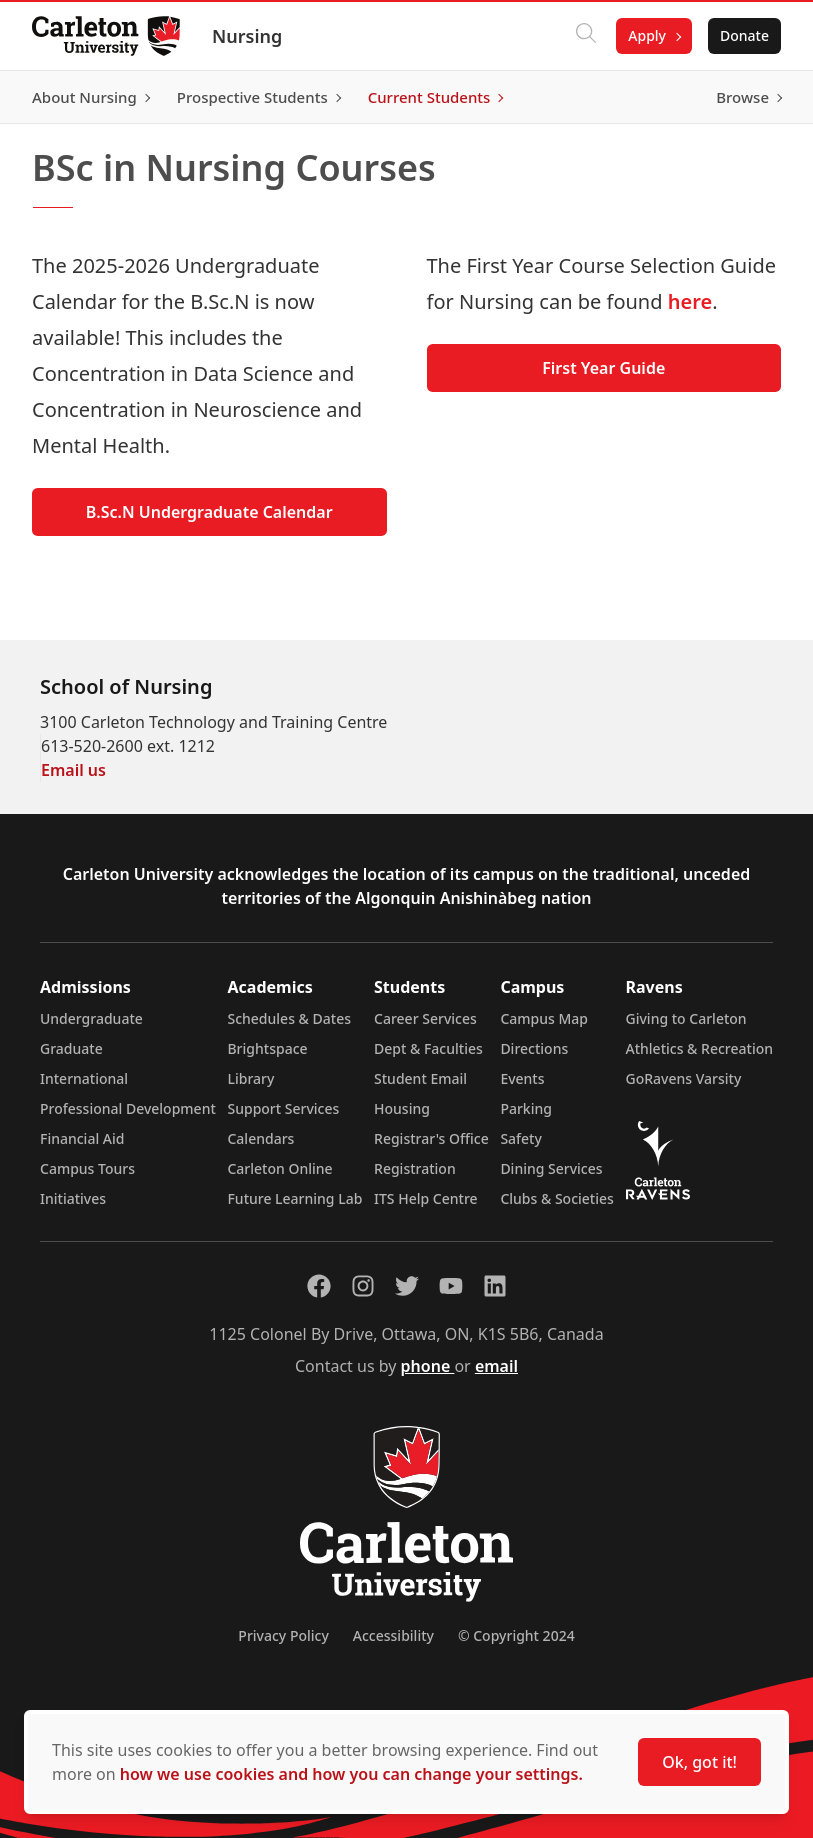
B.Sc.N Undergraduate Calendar (209, 512)
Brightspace (267, 1048)
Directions (534, 1048)
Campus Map (544, 1018)
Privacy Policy (283, 1635)
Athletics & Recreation (699, 1048)
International (84, 1078)
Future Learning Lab (294, 1198)
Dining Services (551, 1168)
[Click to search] (586, 36)
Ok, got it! (699, 1762)
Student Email (420, 1078)
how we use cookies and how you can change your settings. (351, 1774)
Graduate (71, 1048)
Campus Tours (87, 1168)
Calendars (260, 1138)
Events (522, 1078)
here (690, 301)
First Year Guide (603, 368)
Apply (647, 35)
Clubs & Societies (556, 1198)
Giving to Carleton (686, 1018)
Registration (415, 1168)
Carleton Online (279, 1168)
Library (250, 1078)
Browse (742, 97)
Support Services (283, 1108)
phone (428, 1366)
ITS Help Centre (426, 1198)
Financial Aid (82, 1138)
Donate (744, 35)
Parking (526, 1108)
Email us (73, 770)
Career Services (425, 1018)
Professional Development (128, 1108)
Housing (402, 1108)
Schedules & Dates (289, 1018)
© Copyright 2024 (516, 1635)
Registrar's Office (431, 1138)
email (496, 1366)
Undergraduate (91, 1018)
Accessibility (393, 1635)
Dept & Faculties (428, 1048)
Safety (521, 1138)
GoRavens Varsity (684, 1078)
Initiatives (73, 1198)
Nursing (247, 36)
